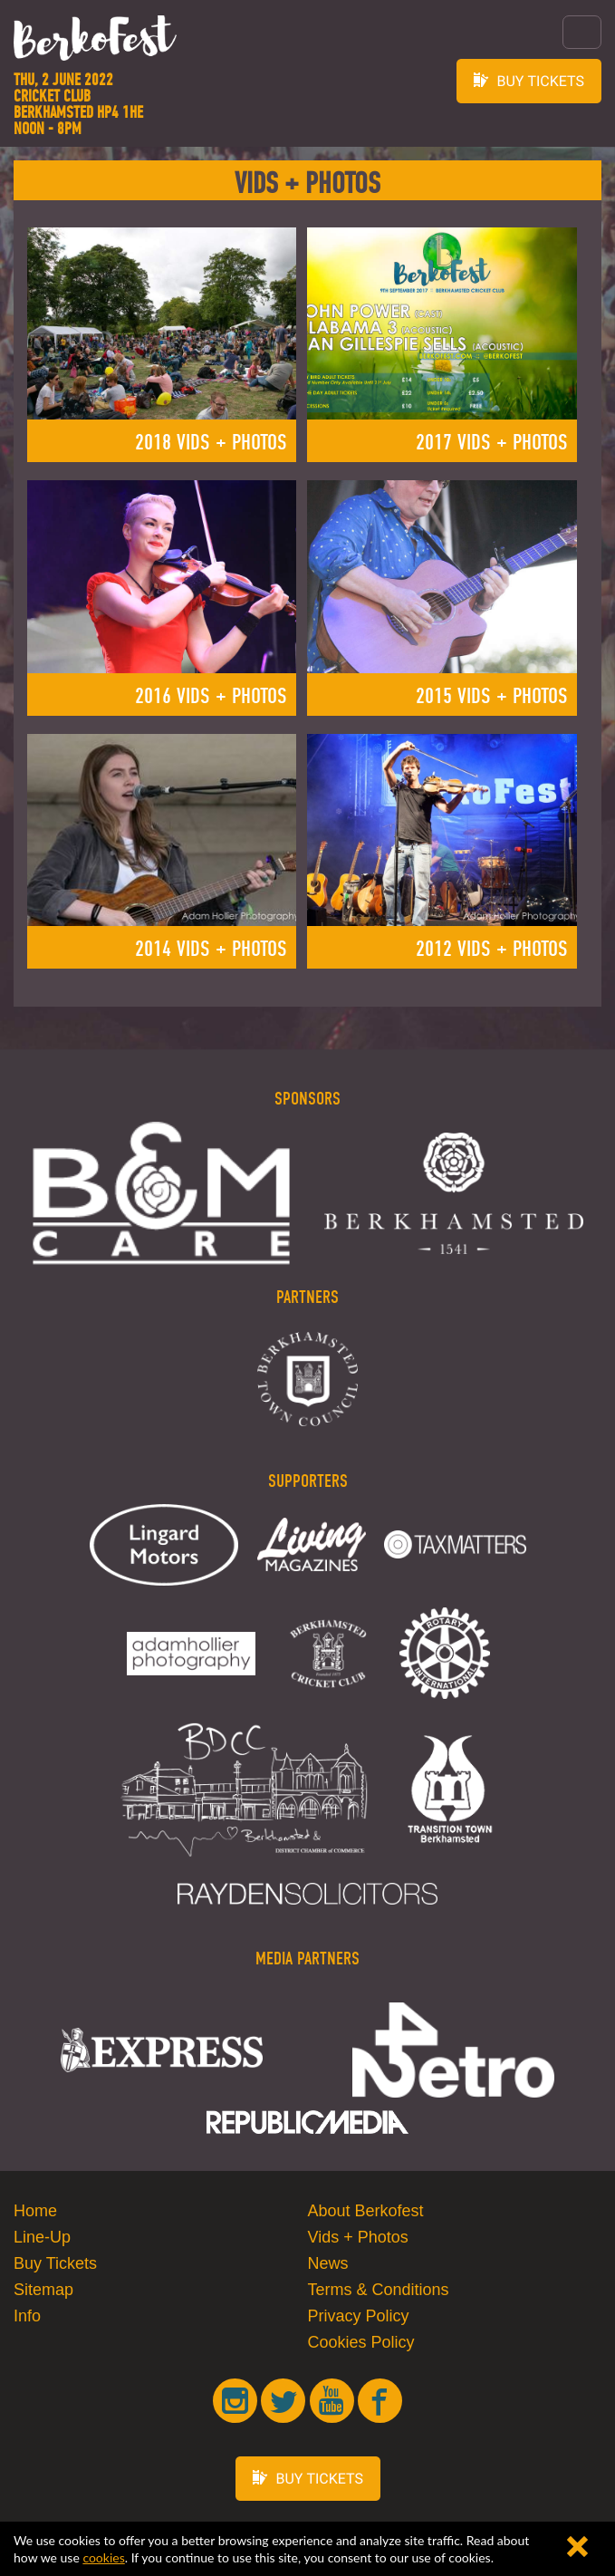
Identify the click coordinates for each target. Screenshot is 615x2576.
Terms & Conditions (378, 2290)
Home (35, 2211)
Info (27, 2316)
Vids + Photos (358, 2237)
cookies (103, 2557)
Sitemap (43, 2290)
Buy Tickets (55, 2263)
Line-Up (42, 2237)
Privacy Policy (358, 2316)
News (328, 2263)
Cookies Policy (361, 2342)
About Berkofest (366, 2211)
